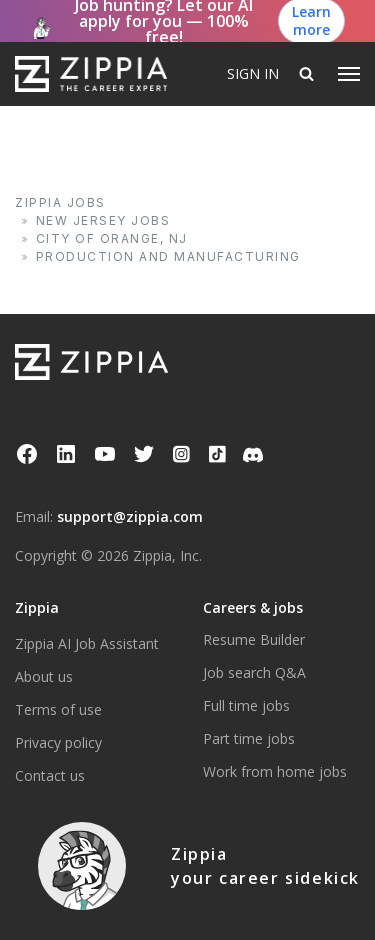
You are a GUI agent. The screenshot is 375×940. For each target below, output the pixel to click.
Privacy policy (58, 742)
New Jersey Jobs (103, 220)
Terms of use (58, 709)
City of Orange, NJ (112, 238)
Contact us (50, 775)
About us (44, 676)
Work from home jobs (275, 771)
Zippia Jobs (60, 202)
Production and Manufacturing (168, 256)
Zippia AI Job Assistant (87, 643)
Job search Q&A (254, 672)
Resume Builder (254, 639)
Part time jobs (249, 738)
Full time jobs (246, 705)
